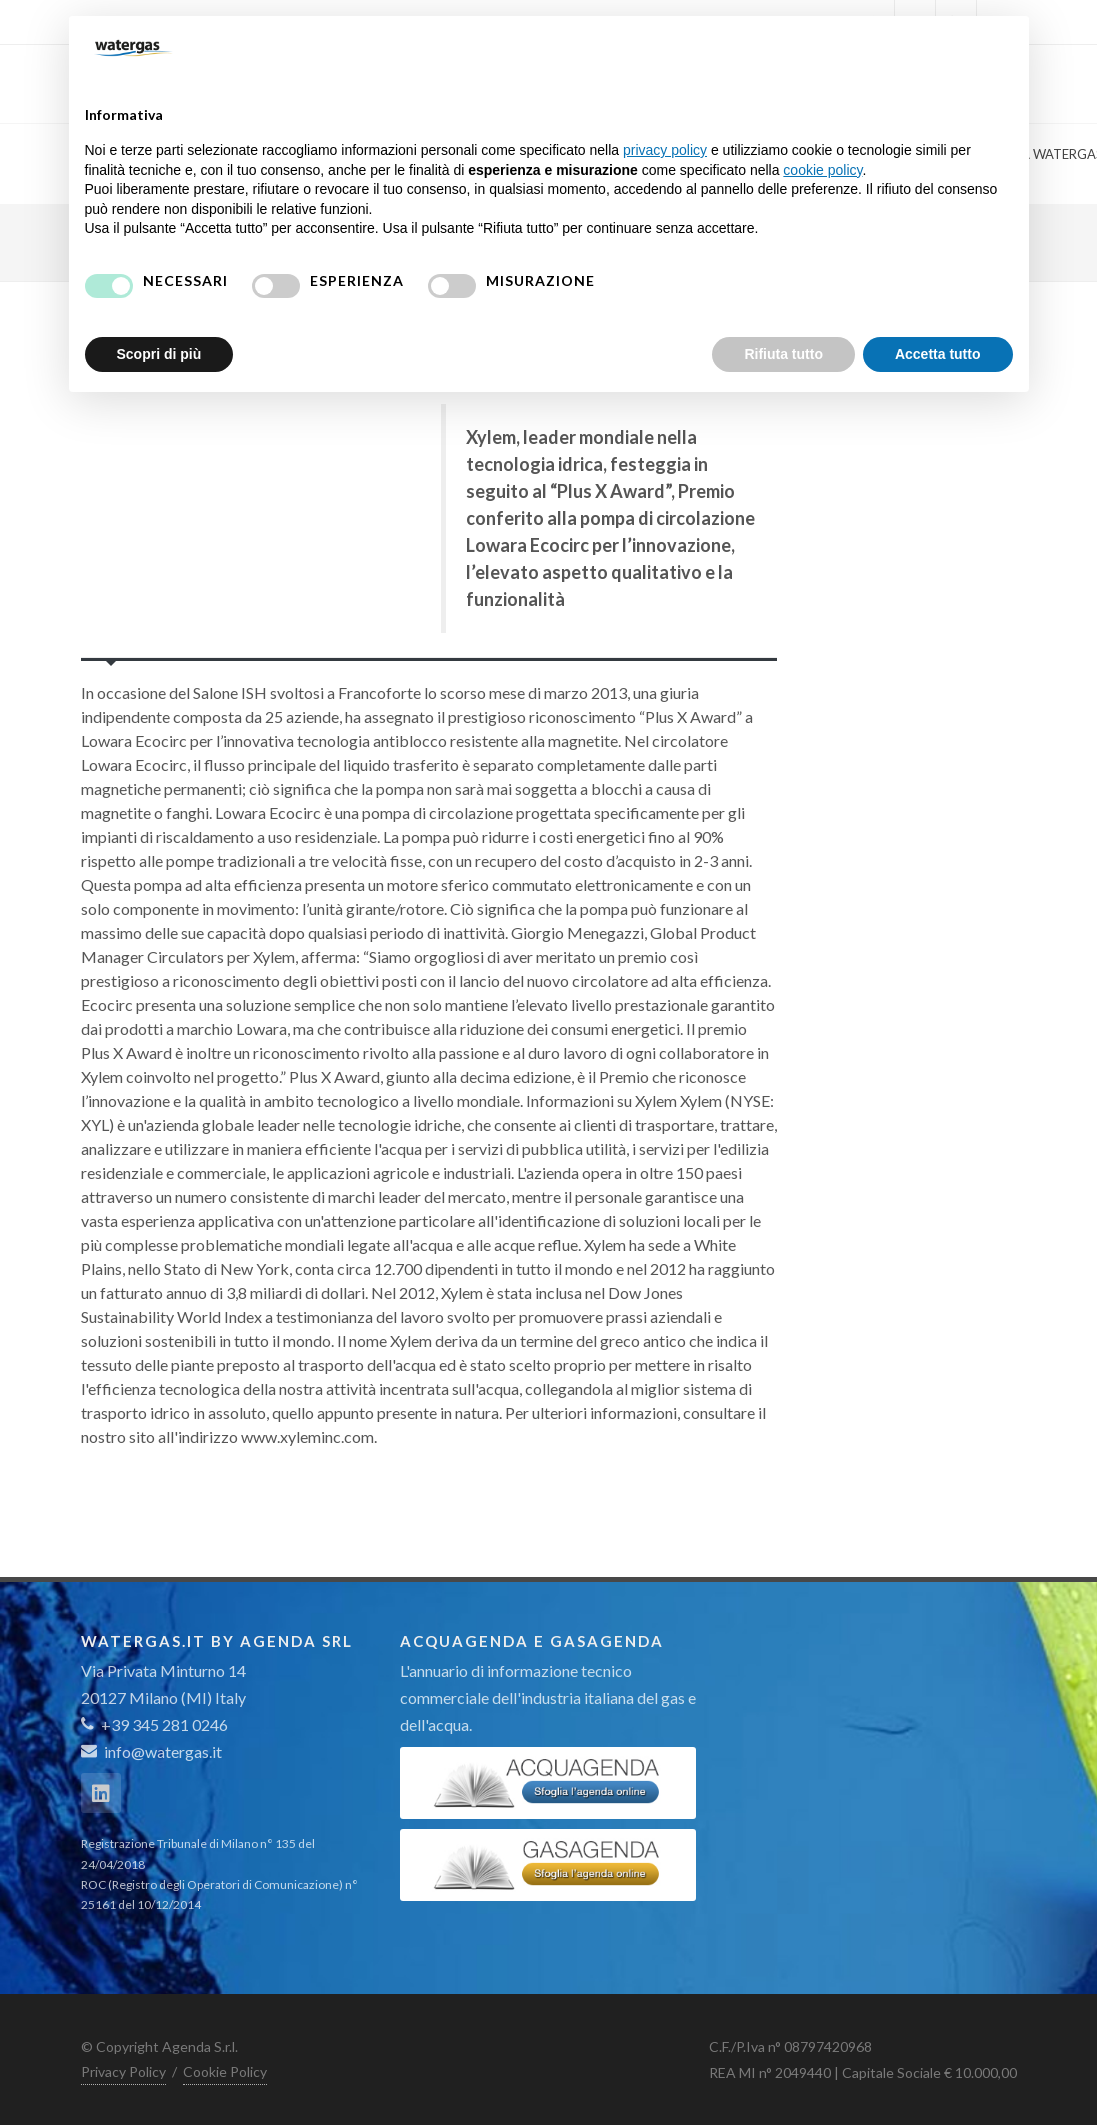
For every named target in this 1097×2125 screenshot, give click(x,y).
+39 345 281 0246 (154, 1724)
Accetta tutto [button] (938, 354)
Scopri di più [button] (159, 354)
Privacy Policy (123, 2071)
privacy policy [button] (665, 150)
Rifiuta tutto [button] (783, 354)
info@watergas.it (163, 1751)
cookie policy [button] (822, 170)
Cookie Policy (225, 2071)
